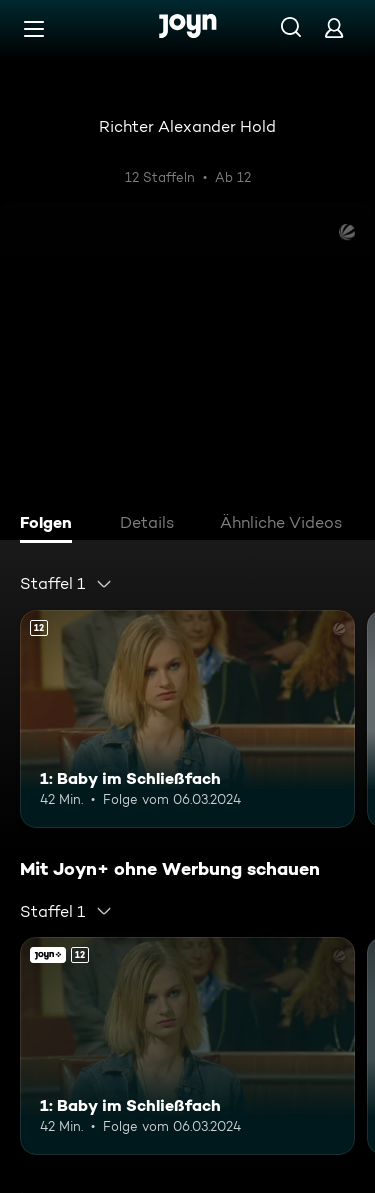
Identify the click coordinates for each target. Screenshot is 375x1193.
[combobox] (66, 584)
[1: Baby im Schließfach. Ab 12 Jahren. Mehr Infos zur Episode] (187, 719)
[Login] (334, 27)
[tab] (51, 525)
